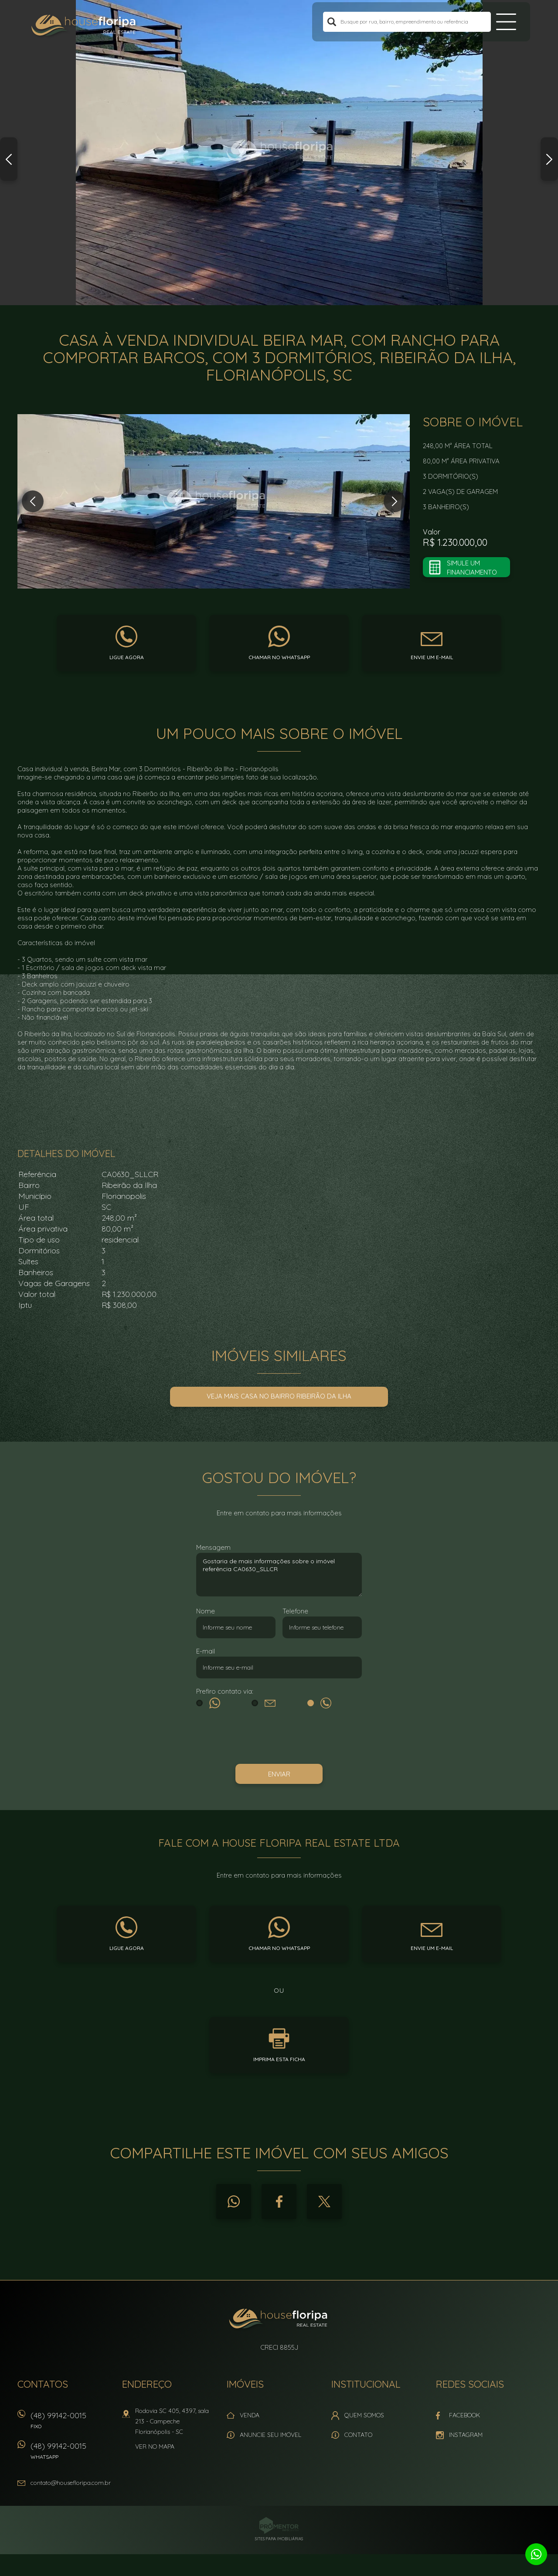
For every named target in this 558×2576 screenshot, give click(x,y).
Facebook (279, 2201)
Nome (205, 1611)
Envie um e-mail (432, 657)
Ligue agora (126, 657)
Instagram (466, 2435)
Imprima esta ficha (279, 2059)
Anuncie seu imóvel (270, 2435)
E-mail (205, 1651)
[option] (279, 152)
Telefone (295, 1611)
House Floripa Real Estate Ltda (279, 2319)
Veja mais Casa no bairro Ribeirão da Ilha (279, 1396)
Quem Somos (364, 2415)
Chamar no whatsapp (279, 657)
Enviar (279, 1774)
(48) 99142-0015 (72, 2423)
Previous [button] (8, 159)
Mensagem (213, 1547)
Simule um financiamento (472, 567)
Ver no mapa (154, 2446)
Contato (358, 2435)
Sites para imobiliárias (279, 2538)
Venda (249, 2415)
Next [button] (549, 159)
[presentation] (279, 1738)
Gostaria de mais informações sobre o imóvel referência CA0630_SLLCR (279, 1574)
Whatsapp (233, 2201)
